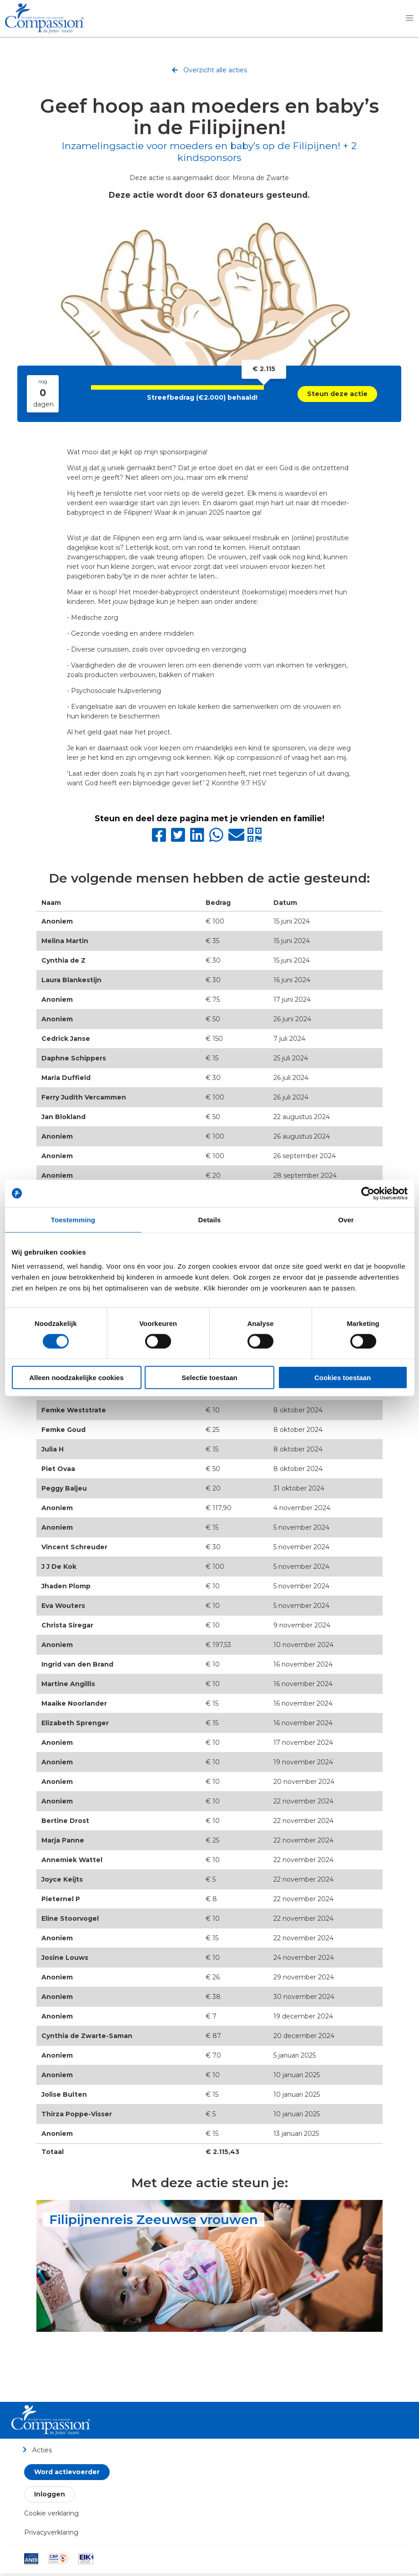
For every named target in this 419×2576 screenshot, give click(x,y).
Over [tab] (346, 1219)
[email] (237, 838)
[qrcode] (257, 838)
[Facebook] (161, 838)
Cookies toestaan (342, 1377)
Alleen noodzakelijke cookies (76, 1377)
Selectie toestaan (209, 1377)
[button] (409, 18)
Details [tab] (209, 1219)
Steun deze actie (337, 394)
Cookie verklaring (51, 2513)
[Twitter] (180, 838)
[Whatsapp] (218, 838)
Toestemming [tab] (73, 1219)
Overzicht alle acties (209, 71)
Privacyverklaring (51, 2532)
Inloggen (49, 2494)
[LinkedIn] (199, 838)
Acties (37, 2450)
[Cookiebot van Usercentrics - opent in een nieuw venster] (368, 1193)
